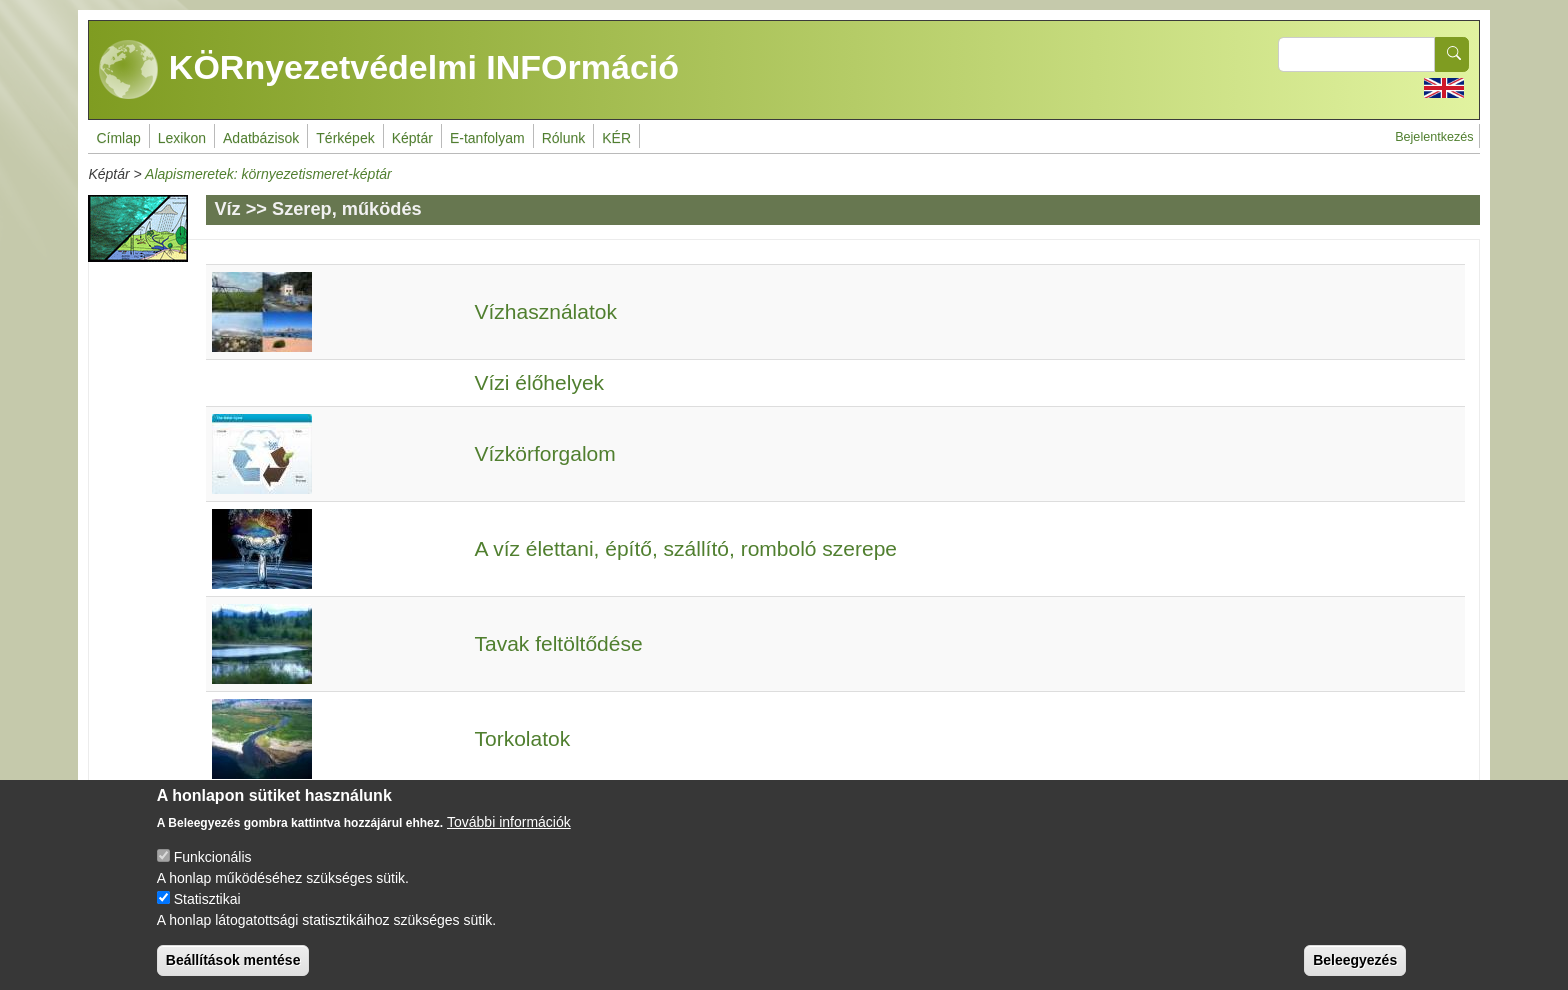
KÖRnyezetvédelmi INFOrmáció (389, 70)
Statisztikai (207, 911)
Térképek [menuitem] (345, 138)
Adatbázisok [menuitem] (261, 138)
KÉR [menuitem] (616, 138)
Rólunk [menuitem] (564, 138)
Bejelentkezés (1434, 137)
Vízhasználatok (546, 311)
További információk (509, 834)
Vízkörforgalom (545, 453)
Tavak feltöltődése (559, 643)
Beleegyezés (1355, 972)
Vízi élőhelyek (540, 382)
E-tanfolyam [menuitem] (487, 138)
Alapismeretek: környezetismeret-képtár (268, 174)
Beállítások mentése (233, 972)
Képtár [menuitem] (412, 138)
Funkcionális (213, 869)
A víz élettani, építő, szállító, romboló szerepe (686, 548)
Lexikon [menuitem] (182, 138)
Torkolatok (523, 738)
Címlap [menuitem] (118, 138)
